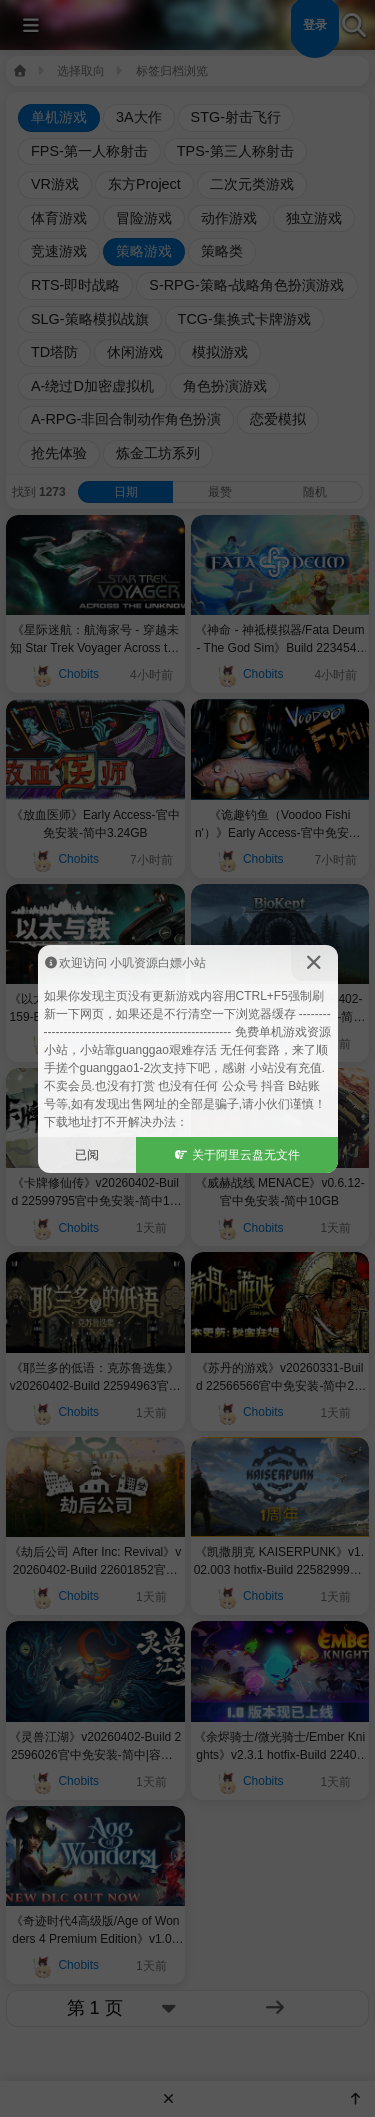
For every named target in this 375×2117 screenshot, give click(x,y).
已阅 (87, 1155)
